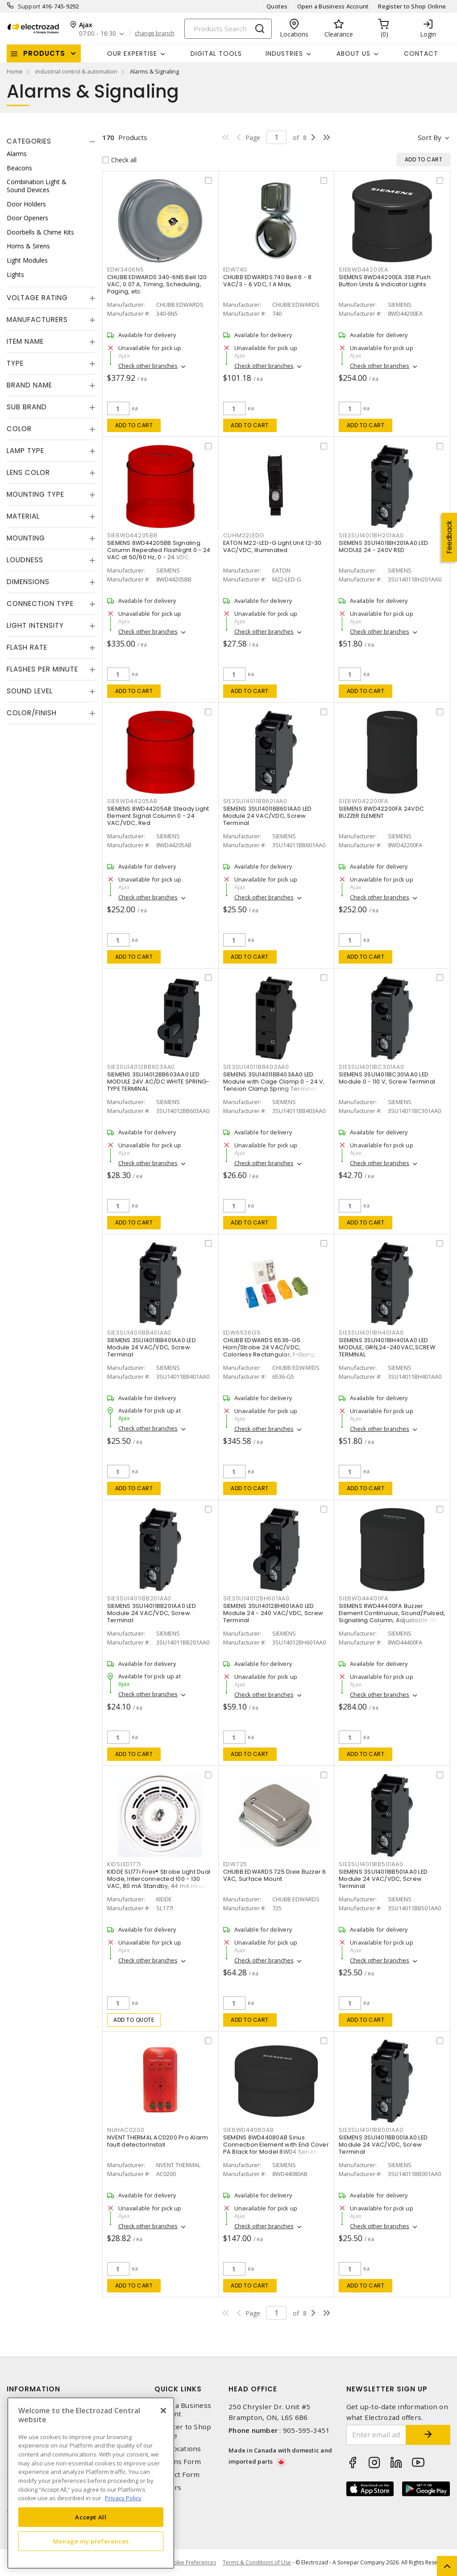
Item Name (25, 341)
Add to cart (134, 425)
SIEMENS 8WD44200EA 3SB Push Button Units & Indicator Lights (385, 280)
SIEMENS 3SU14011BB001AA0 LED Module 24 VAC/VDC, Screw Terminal (383, 2145)
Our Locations (177, 2448)
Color (19, 428)
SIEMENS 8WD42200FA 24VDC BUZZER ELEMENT (381, 812)
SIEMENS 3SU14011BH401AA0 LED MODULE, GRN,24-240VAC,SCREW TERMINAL (387, 1347)
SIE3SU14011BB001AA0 (371, 2130)
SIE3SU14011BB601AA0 (255, 801)
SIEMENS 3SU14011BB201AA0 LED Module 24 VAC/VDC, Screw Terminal (151, 1613)
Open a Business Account (333, 6)
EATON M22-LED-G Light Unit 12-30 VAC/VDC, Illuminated (272, 546)
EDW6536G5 (242, 1332)
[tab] (51, 141)
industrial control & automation (76, 71)
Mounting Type (35, 494)
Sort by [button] (429, 137)
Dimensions (28, 581)
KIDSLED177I (124, 1864)
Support (29, 6)
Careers (167, 2487)
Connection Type (40, 603)
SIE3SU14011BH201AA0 (371, 535)
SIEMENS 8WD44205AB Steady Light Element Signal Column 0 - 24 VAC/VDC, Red (158, 816)
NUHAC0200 (126, 2130)
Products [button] (44, 53)
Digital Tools (216, 53)
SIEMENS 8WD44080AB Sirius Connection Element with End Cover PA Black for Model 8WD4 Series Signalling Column (276, 2148)
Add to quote (133, 2020)
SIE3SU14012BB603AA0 (141, 1067)
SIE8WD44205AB (132, 801)
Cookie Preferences (191, 2562)
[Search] (228, 29)
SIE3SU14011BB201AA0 (139, 1598)
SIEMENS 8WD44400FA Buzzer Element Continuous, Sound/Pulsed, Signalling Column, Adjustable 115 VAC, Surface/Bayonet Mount (392, 1616)
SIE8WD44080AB (248, 2130)
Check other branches (148, 366)
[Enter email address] (376, 2435)
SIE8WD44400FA (363, 1598)
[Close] (163, 2410)
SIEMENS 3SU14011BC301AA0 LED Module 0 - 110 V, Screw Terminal (387, 1078)
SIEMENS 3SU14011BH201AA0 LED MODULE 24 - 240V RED (383, 546)
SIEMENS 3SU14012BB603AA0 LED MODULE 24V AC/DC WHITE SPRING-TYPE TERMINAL (158, 1081)
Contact (421, 53)
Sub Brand (27, 407)
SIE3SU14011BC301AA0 (371, 1067)
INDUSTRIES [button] (284, 53)
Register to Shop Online (412, 6)
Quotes (277, 6)
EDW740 (235, 269)
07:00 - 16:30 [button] (97, 33)
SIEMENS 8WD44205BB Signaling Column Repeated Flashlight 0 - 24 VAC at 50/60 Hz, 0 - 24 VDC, (158, 550)
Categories (29, 141)
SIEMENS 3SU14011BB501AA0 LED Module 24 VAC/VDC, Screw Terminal (383, 1879)
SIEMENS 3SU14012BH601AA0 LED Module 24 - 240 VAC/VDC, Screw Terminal (273, 1613)
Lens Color (28, 472)
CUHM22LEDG (244, 535)
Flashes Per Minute (42, 669)
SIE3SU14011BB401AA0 (139, 1332)
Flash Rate (27, 647)
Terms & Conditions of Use (257, 2562)
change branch (154, 33)
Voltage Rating (37, 297)
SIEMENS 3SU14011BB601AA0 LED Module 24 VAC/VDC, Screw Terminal (267, 816)
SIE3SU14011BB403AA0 (256, 1067)
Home (15, 71)
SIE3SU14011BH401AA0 (371, 1332)
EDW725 (235, 1864)
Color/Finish (32, 712)
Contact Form (176, 2474)
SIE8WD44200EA (363, 269)
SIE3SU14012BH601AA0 (256, 1598)
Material (23, 516)
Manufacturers (37, 319)
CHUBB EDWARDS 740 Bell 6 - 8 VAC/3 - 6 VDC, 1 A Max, (267, 280)
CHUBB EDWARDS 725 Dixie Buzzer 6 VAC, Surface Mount (274, 1875)
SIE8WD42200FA (363, 801)
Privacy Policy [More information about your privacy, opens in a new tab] (123, 2498)
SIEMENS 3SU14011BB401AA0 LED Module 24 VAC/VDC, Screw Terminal (151, 1347)
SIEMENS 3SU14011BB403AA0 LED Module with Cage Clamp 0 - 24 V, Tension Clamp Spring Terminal (274, 1081)
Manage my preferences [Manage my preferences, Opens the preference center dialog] (91, 2541)
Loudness (25, 560)
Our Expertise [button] (132, 53)
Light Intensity (35, 625)
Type (15, 363)
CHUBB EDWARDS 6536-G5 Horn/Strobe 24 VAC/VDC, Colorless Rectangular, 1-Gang (269, 1347)
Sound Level (30, 691)
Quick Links (178, 2389)
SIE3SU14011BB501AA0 (371, 1864)
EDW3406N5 (125, 269)
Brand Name (29, 385)
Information (33, 2389)
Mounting (26, 538)
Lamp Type (25, 450)
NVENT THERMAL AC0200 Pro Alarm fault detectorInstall (157, 2141)
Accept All (91, 2517)
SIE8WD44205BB (132, 535)
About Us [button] (353, 53)
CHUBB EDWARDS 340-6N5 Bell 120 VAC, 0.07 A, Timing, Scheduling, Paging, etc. (157, 284)
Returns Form (177, 2461)
